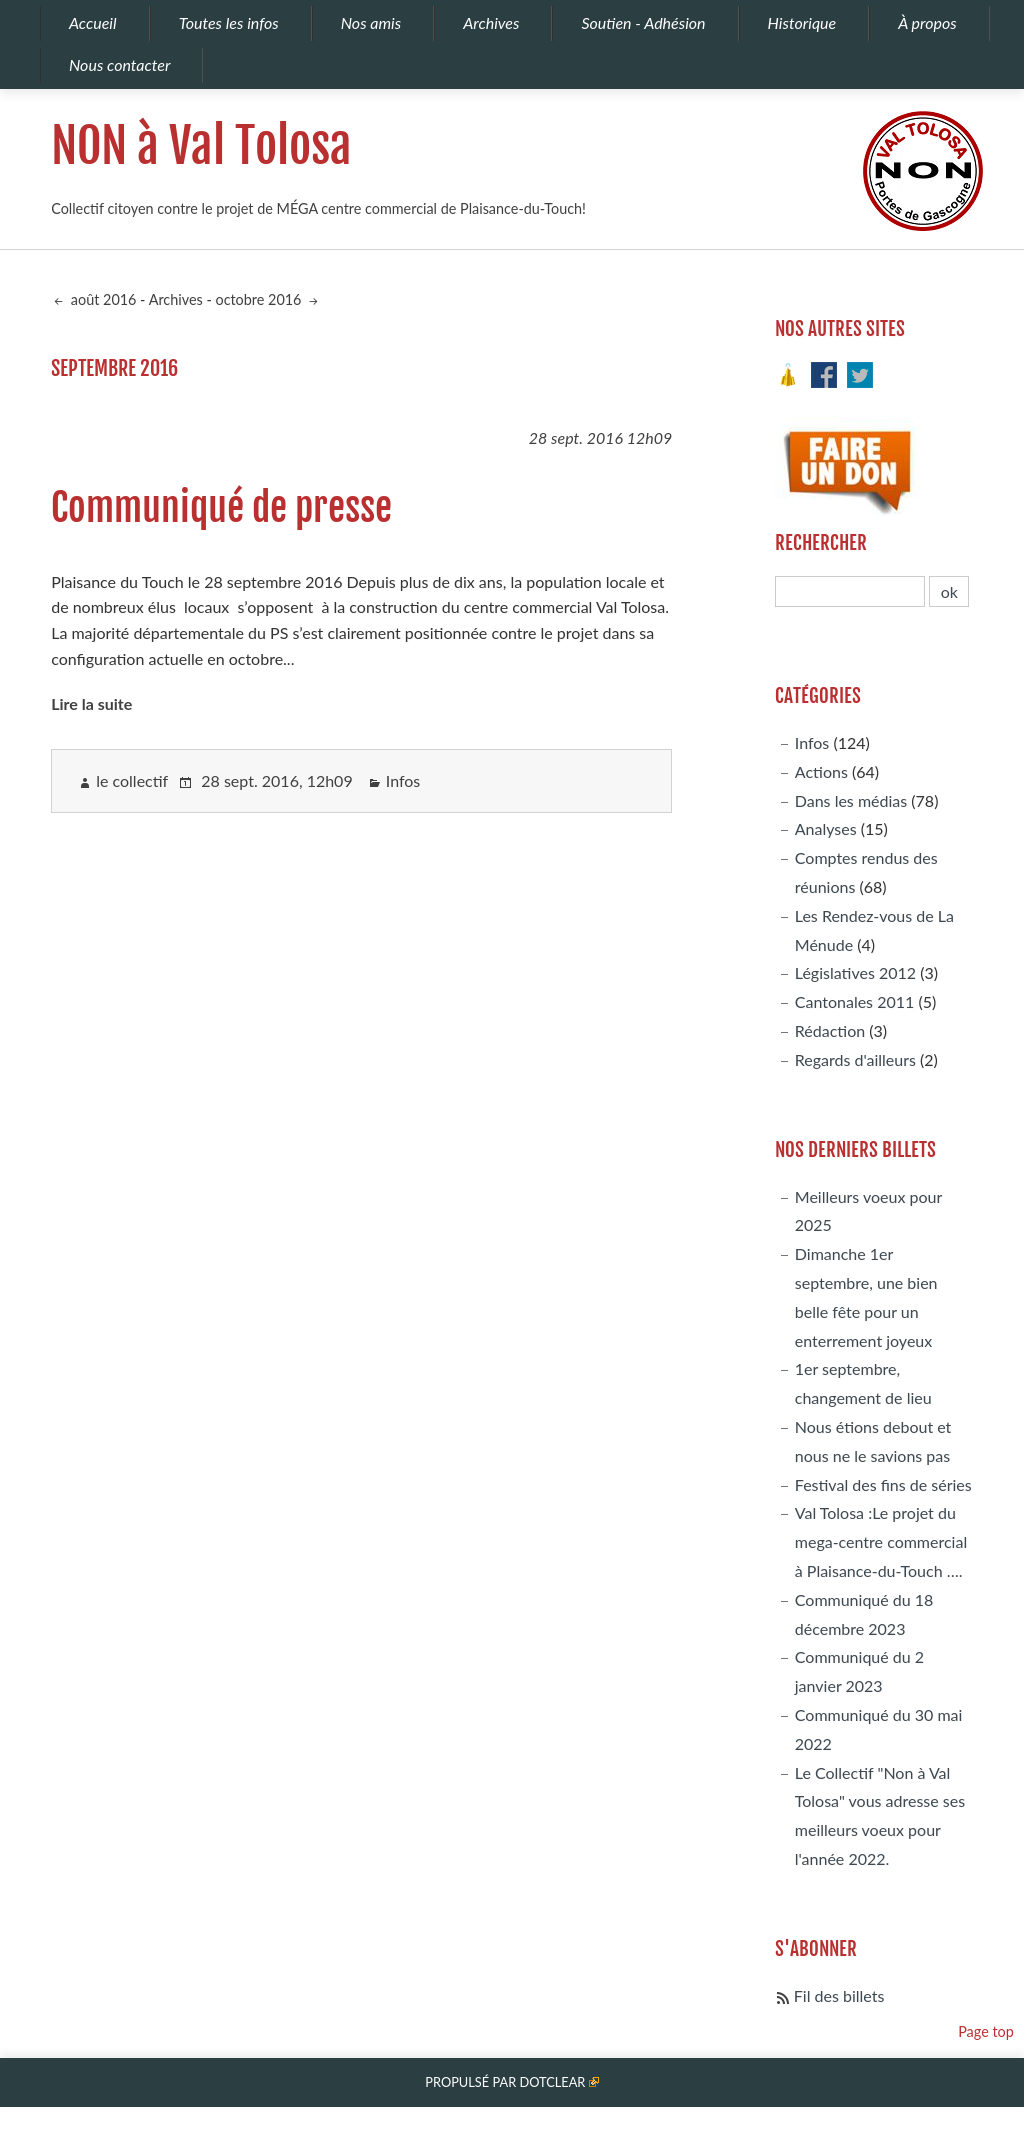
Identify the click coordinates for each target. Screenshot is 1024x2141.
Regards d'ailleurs (855, 1059)
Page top (986, 2031)
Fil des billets (839, 1995)
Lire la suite (91, 703)
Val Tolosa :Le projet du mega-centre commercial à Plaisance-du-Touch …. (881, 1541)
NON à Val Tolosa (201, 146)
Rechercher (821, 543)
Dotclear (552, 2082)
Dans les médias (851, 800)
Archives (176, 299)
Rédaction (830, 1030)
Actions (821, 771)
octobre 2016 (260, 299)
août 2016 (101, 299)
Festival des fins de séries (883, 1484)
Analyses (826, 828)
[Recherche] (850, 591)
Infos (403, 780)
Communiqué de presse (221, 507)
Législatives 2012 (855, 972)
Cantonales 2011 (854, 1001)
